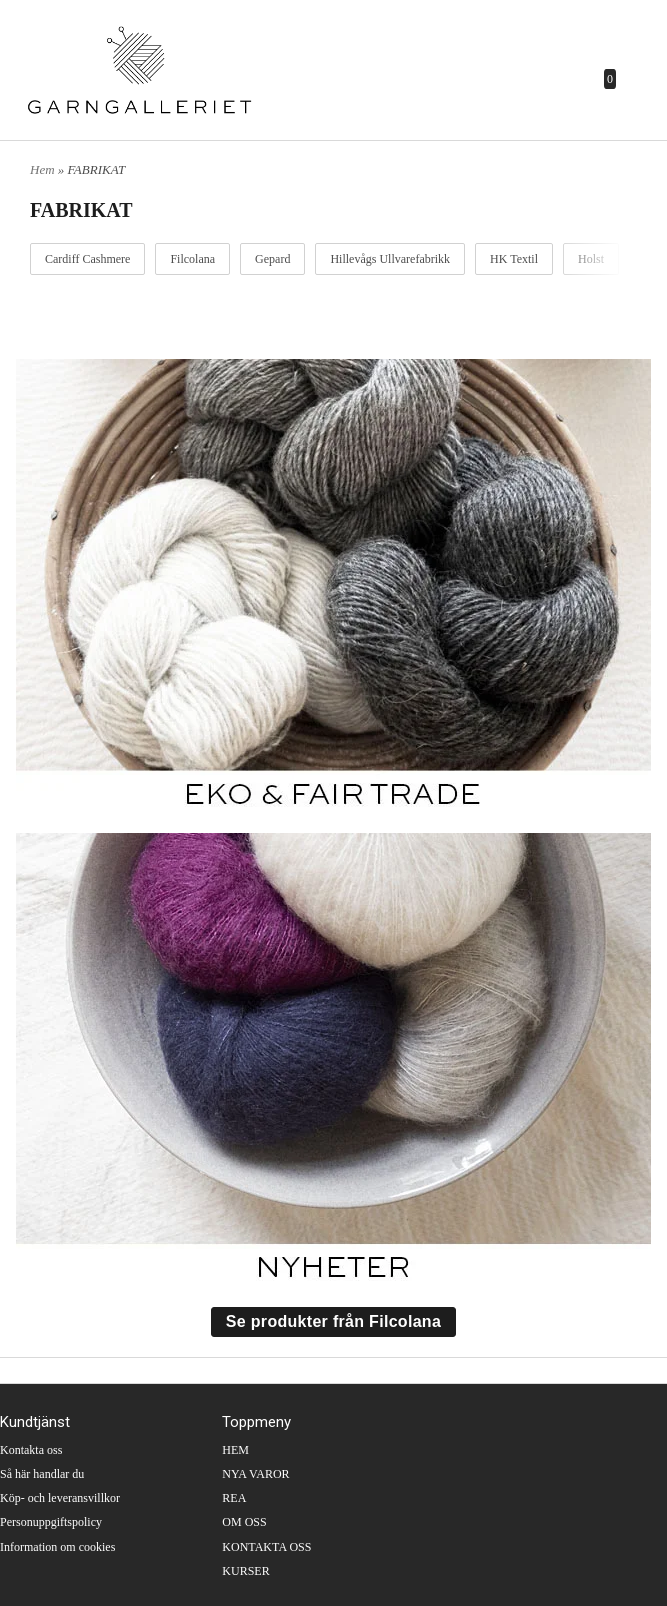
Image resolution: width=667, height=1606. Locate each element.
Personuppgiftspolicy (51, 1522)
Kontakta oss (31, 1450)
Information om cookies (57, 1547)
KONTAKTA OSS (266, 1547)
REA (234, 1498)
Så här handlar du (42, 1474)
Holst (591, 259)
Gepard (272, 259)
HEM (235, 1450)
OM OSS (244, 1522)
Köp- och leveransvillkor (60, 1498)
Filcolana (192, 259)
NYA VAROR (255, 1474)
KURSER (245, 1571)
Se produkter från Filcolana (333, 1321)
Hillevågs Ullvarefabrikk (390, 259)
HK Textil (514, 259)
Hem (42, 169)
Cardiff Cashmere (87, 259)
